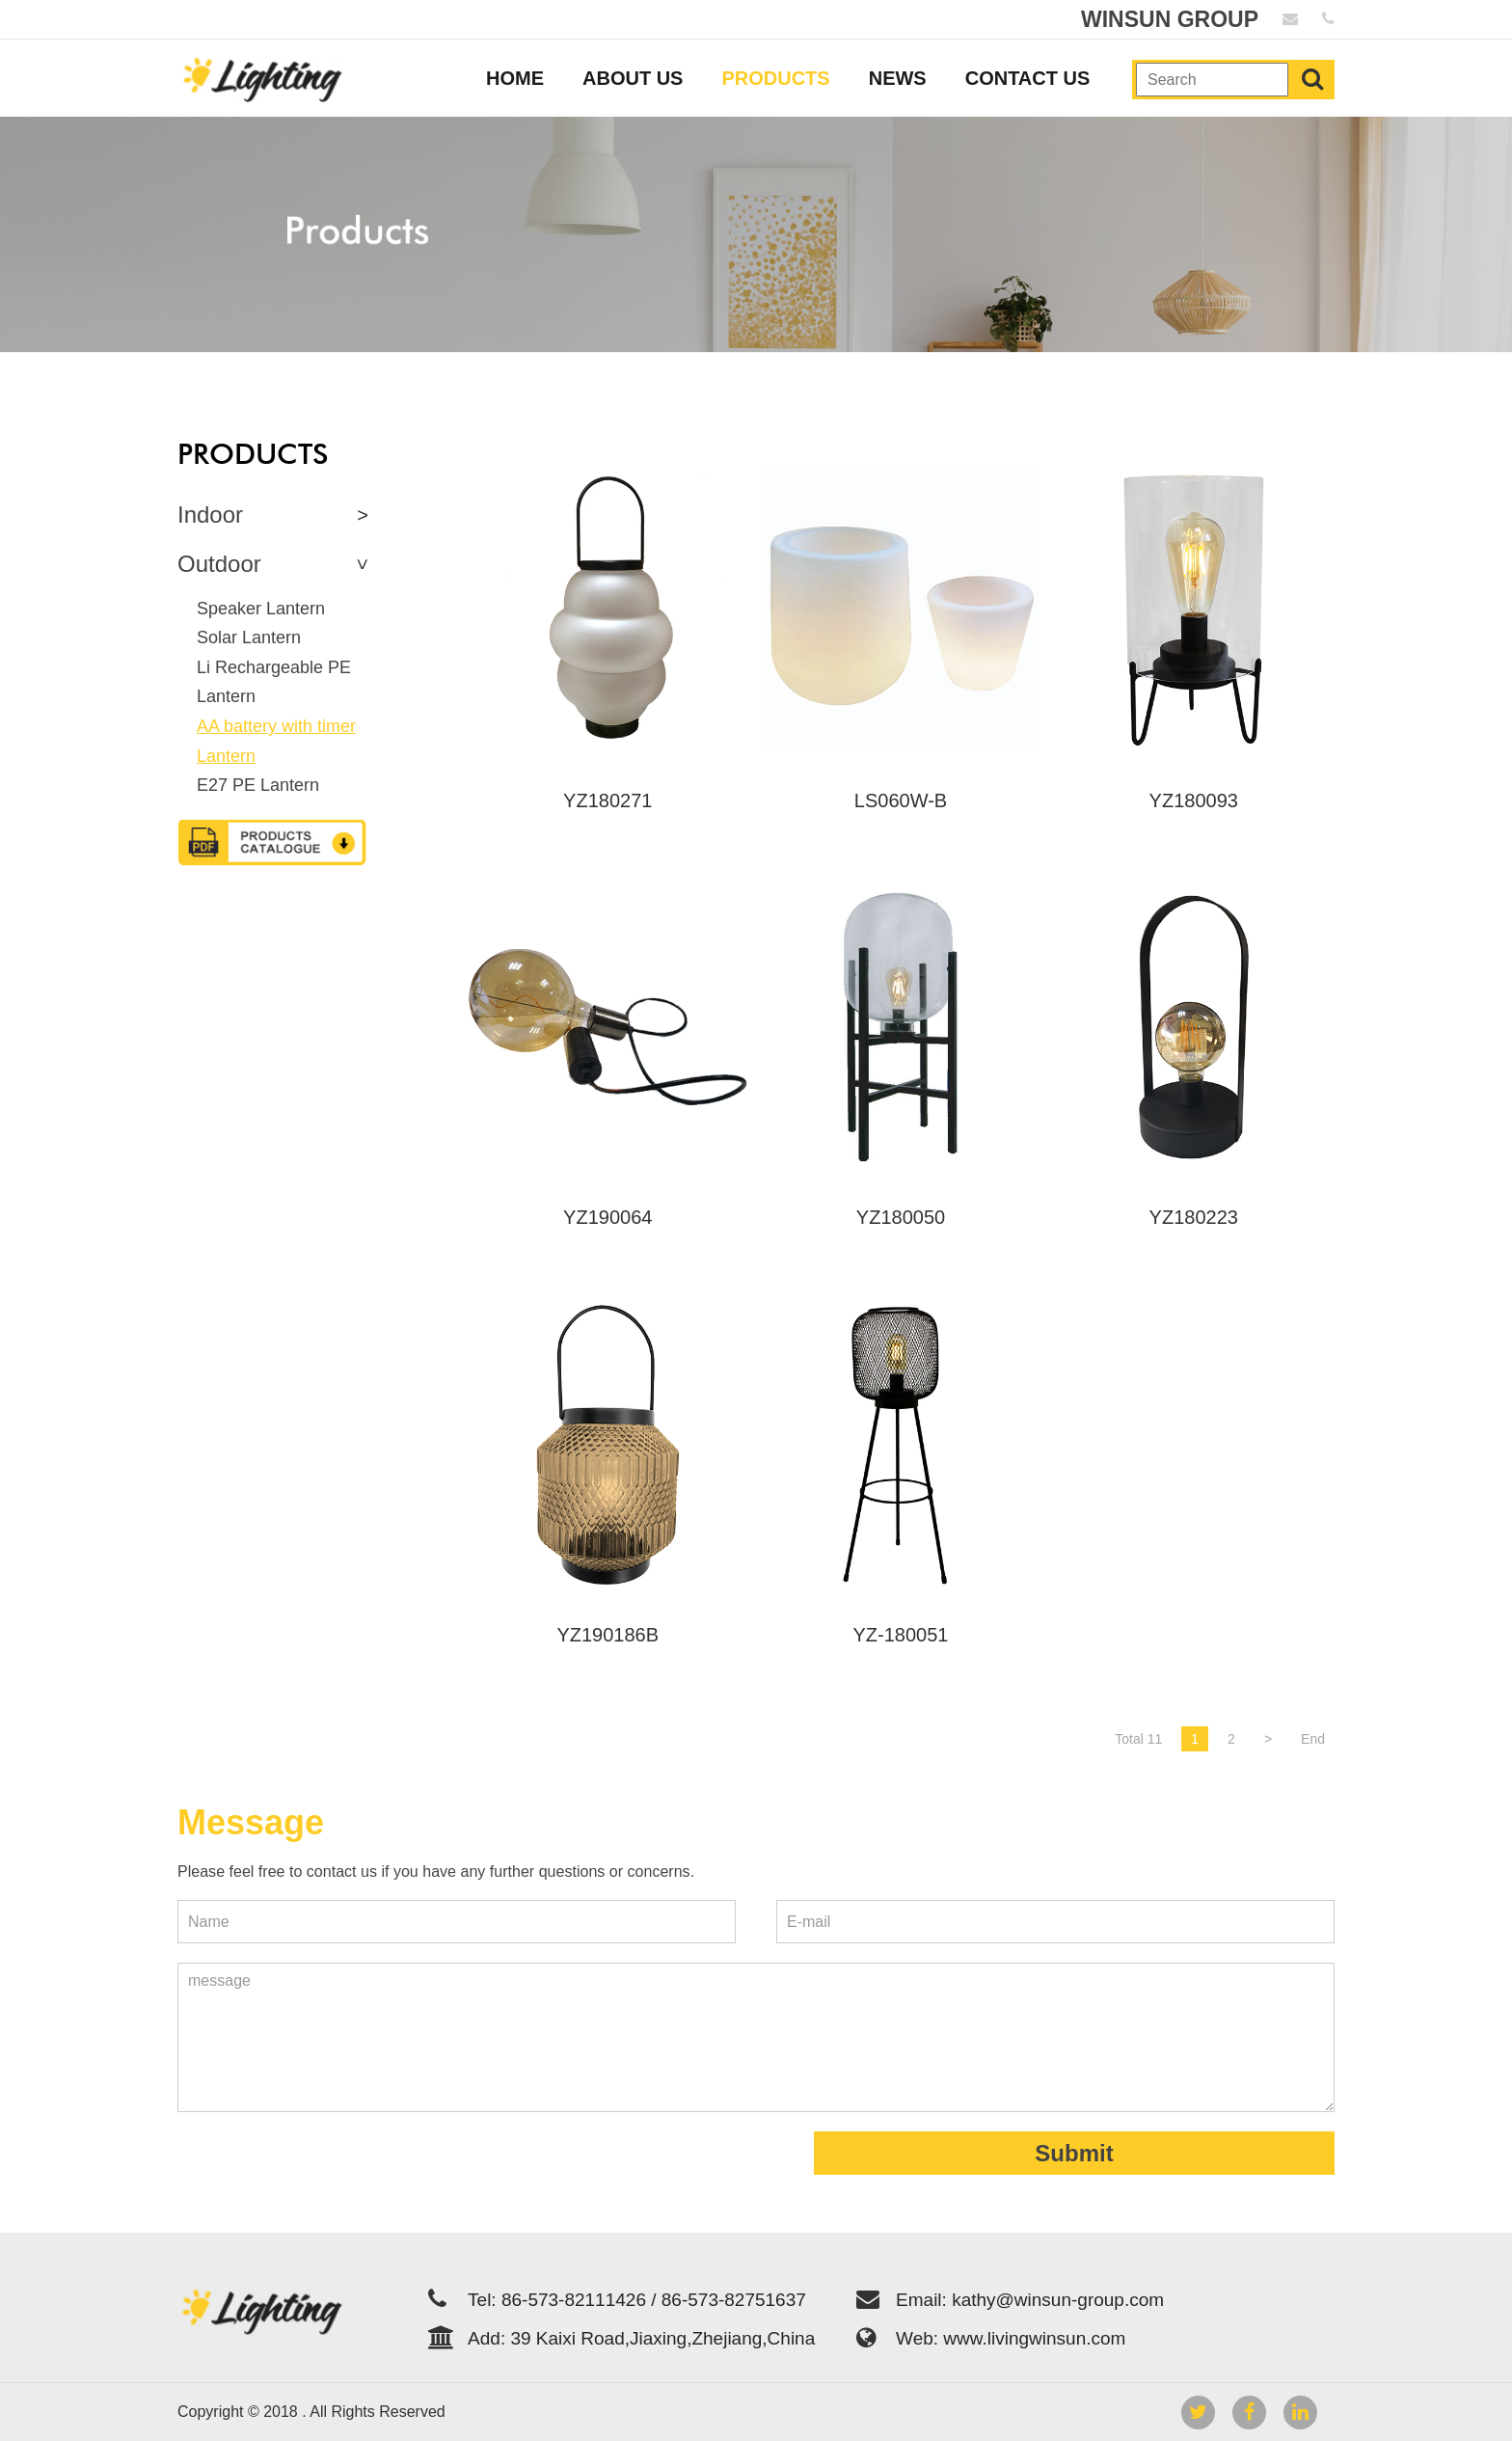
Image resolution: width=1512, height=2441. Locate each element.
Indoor (210, 515)
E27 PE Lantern (258, 785)
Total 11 (1138, 1739)
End (1313, 1739)
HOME (515, 78)
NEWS (898, 78)
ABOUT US (632, 78)
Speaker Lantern (261, 608)
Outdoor (219, 564)
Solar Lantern (249, 637)
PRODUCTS (775, 78)
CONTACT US (1028, 78)
